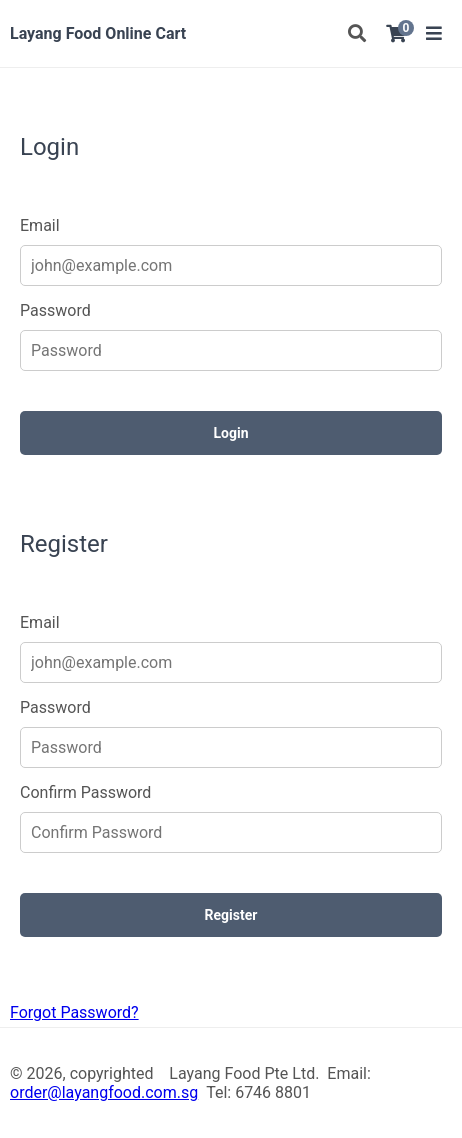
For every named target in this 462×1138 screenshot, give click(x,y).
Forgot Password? (74, 1012)
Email (40, 225)
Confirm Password (85, 792)
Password (55, 310)
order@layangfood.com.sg (104, 1092)
